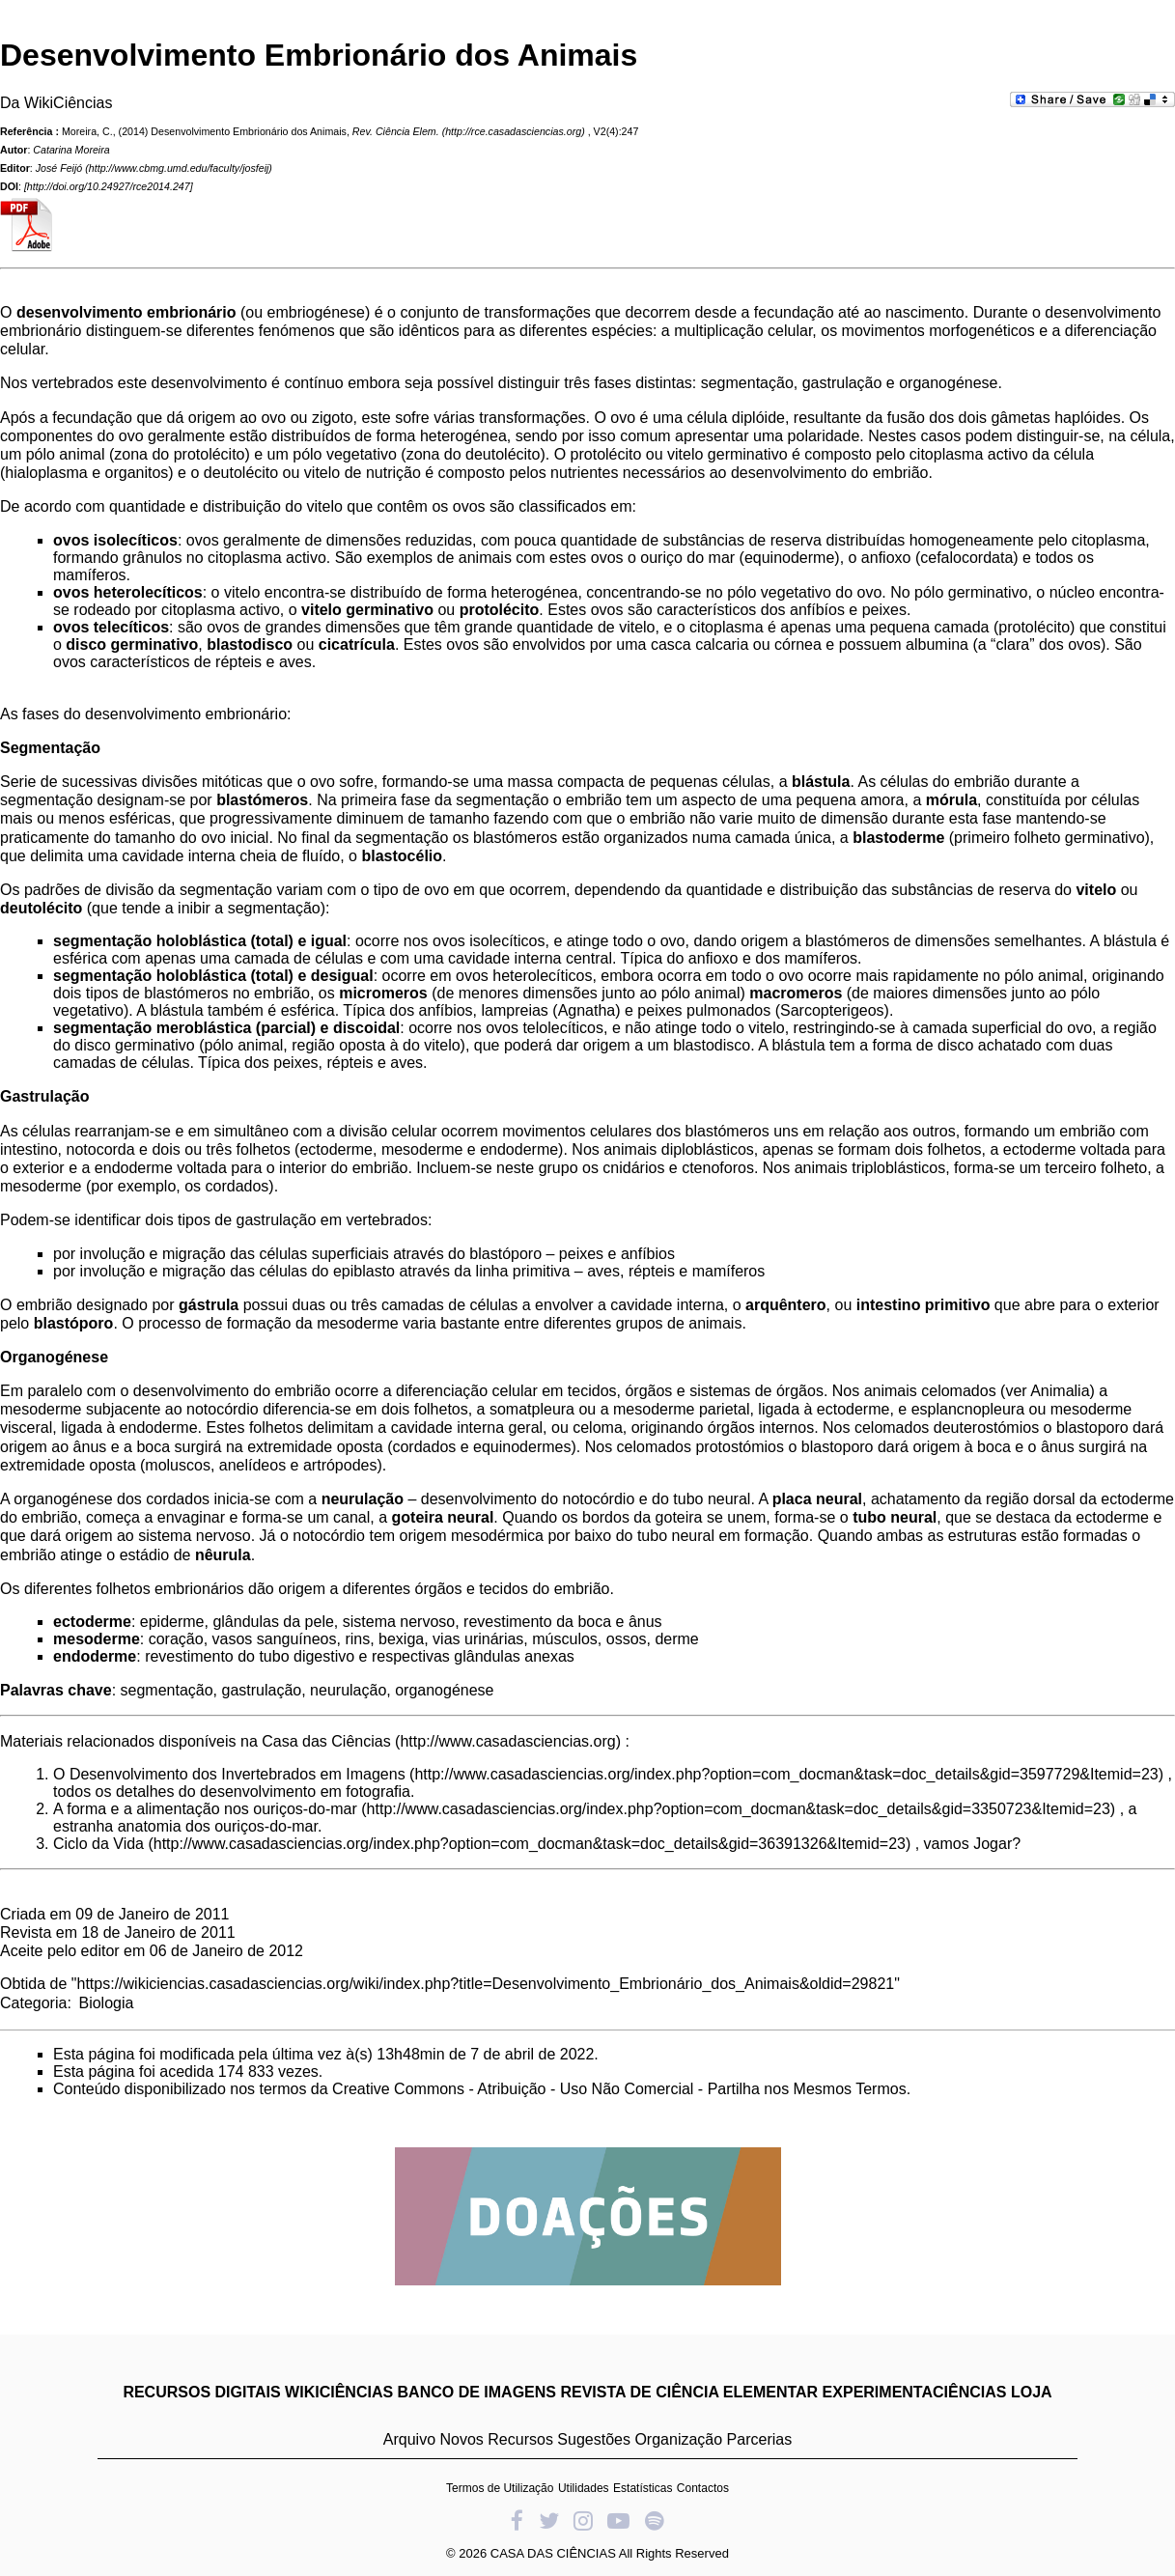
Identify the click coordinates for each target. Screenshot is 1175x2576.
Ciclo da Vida (98, 1843)
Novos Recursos (496, 2439)
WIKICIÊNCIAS (339, 2392)
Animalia (1059, 1391)
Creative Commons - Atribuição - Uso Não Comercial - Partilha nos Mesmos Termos (619, 2089)
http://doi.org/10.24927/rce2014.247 (108, 186)
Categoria (33, 2003)
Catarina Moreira (71, 149)
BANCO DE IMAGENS (477, 2392)
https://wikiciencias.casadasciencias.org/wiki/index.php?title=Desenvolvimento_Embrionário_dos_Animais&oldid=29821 (486, 1983)
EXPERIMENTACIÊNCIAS (915, 2392)
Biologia (105, 2003)
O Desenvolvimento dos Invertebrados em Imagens (229, 1774)
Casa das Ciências (326, 1741)
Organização (678, 2439)
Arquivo (409, 2439)
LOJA (1031, 2392)
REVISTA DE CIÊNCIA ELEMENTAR (689, 2392)
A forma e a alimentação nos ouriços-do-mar (205, 1809)
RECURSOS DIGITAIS (201, 2392)
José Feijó (59, 168)
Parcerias (760, 2439)
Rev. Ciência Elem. (395, 131)
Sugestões (593, 2439)
